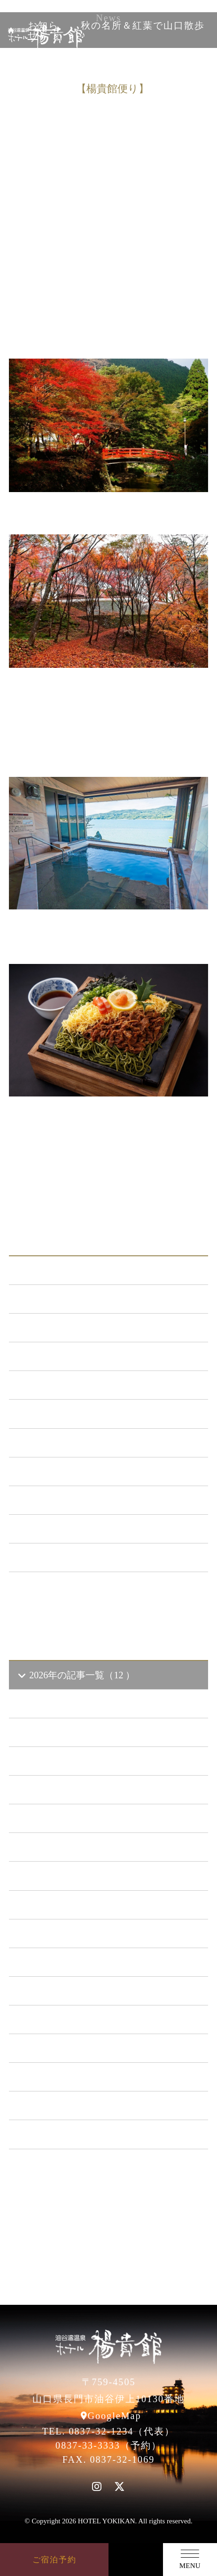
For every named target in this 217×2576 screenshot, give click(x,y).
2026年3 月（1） (64, 1732)
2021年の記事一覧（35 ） (76, 1933)
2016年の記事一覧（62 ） (76, 2077)
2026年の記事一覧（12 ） (76, 1675)
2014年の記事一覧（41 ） (76, 2134)
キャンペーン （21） (67, 1385)
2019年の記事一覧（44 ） (76, 1991)
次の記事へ (109, 1189)
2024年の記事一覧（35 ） (76, 1847)
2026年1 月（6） (64, 1790)
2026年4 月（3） (64, 1704)
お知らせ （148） (60, 1299)
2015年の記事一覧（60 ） (76, 2105)
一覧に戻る (158, 1166)
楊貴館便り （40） (62, 1529)
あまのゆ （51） (57, 1443)
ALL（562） (49, 1270)
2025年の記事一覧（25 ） (76, 1818)
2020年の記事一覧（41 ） (76, 1962)
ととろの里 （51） (62, 1471)
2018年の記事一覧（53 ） (76, 2019)
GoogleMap (114, 2416)
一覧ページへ (109, 1594)
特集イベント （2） (64, 1557)
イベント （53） (57, 1500)
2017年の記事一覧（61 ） (76, 2048)
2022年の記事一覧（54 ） (76, 1905)
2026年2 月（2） (64, 1761)
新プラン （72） (57, 1328)
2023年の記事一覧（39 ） (76, 1876)
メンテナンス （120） (69, 1356)
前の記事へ (59, 1166)
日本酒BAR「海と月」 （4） (83, 1414)
